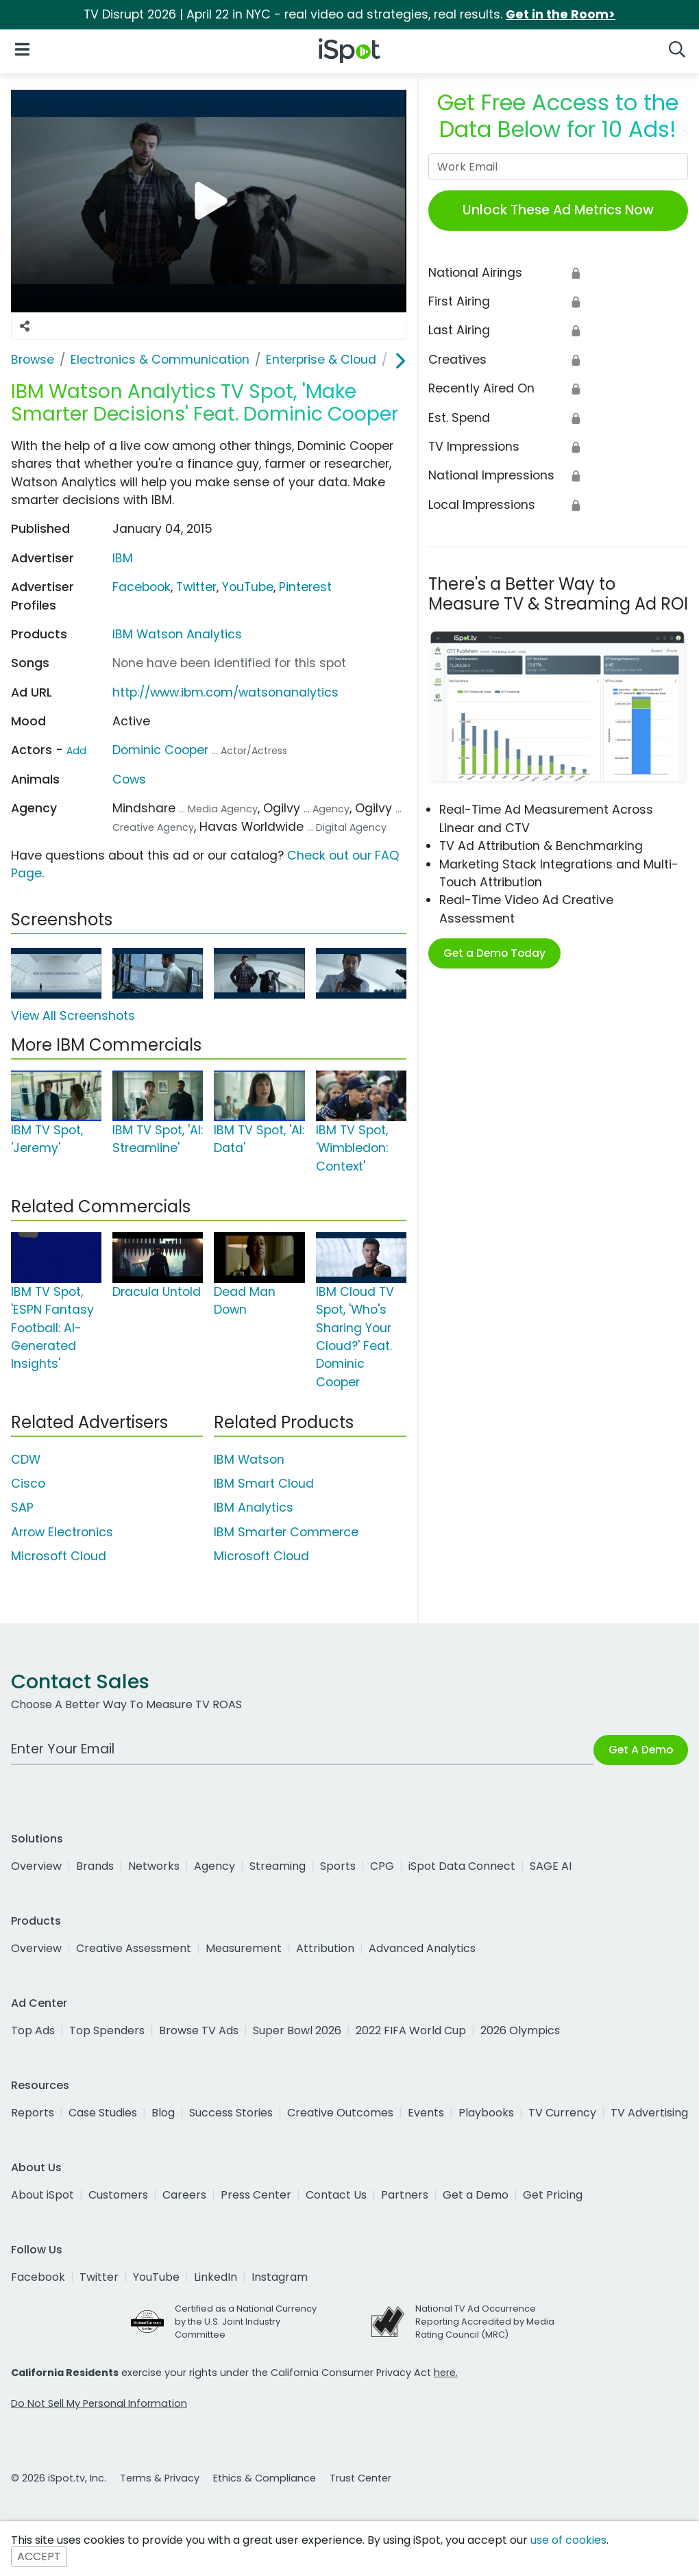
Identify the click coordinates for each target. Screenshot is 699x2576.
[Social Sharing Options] (25, 326)
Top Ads (33, 2030)
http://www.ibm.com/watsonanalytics (225, 692)
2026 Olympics (520, 2030)
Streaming (277, 1866)
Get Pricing (552, 2195)
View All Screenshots (73, 1016)
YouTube (247, 587)
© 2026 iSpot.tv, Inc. (58, 2478)
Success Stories (231, 2113)
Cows (129, 779)
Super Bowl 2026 (297, 2030)
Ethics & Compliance (264, 2478)
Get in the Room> (560, 14)
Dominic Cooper (160, 750)
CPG (382, 1866)
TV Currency (562, 2113)
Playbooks (486, 2113)
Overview (36, 1866)
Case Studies (103, 2113)
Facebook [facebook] (38, 2277)
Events (426, 2113)
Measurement (244, 1948)
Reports (32, 2113)
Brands (95, 1866)
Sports (338, 1866)
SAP (22, 1507)
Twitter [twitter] (99, 2277)
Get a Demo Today (494, 953)
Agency (214, 1866)
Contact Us (336, 2195)
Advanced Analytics (422, 1948)
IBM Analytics (253, 1507)
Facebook (141, 587)
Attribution (325, 1948)
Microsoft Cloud (58, 1556)
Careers (184, 2195)
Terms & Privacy (159, 2478)
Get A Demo (641, 1750)
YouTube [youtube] (156, 2277)
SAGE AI (551, 1866)
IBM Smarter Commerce (286, 1532)
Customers (118, 2195)
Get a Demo (475, 2195)
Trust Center (360, 2478)
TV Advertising (649, 2113)
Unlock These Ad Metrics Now (558, 210)
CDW (25, 1459)
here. (446, 2372)
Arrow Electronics (62, 1532)
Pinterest (305, 587)
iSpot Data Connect (461, 1866)
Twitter (196, 587)
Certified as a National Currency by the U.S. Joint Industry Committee (246, 2321)
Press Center (256, 2195)
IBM (122, 558)
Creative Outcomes (340, 2113)
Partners (404, 2195)
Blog (163, 2113)
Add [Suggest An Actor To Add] (76, 751)
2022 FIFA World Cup (411, 2030)
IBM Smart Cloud (264, 1483)
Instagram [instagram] (280, 2277)
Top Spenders (107, 2030)
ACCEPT (39, 2556)
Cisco (28, 1483)
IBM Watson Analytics (177, 634)
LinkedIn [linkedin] (215, 2277)
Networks (154, 1866)
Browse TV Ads (198, 2030)
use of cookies (568, 2540)
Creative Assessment (133, 1948)
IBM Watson (249, 1459)
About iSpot (42, 2195)
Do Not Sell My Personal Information (99, 2403)
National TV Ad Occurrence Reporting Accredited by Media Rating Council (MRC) (484, 2321)
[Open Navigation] (22, 48)
